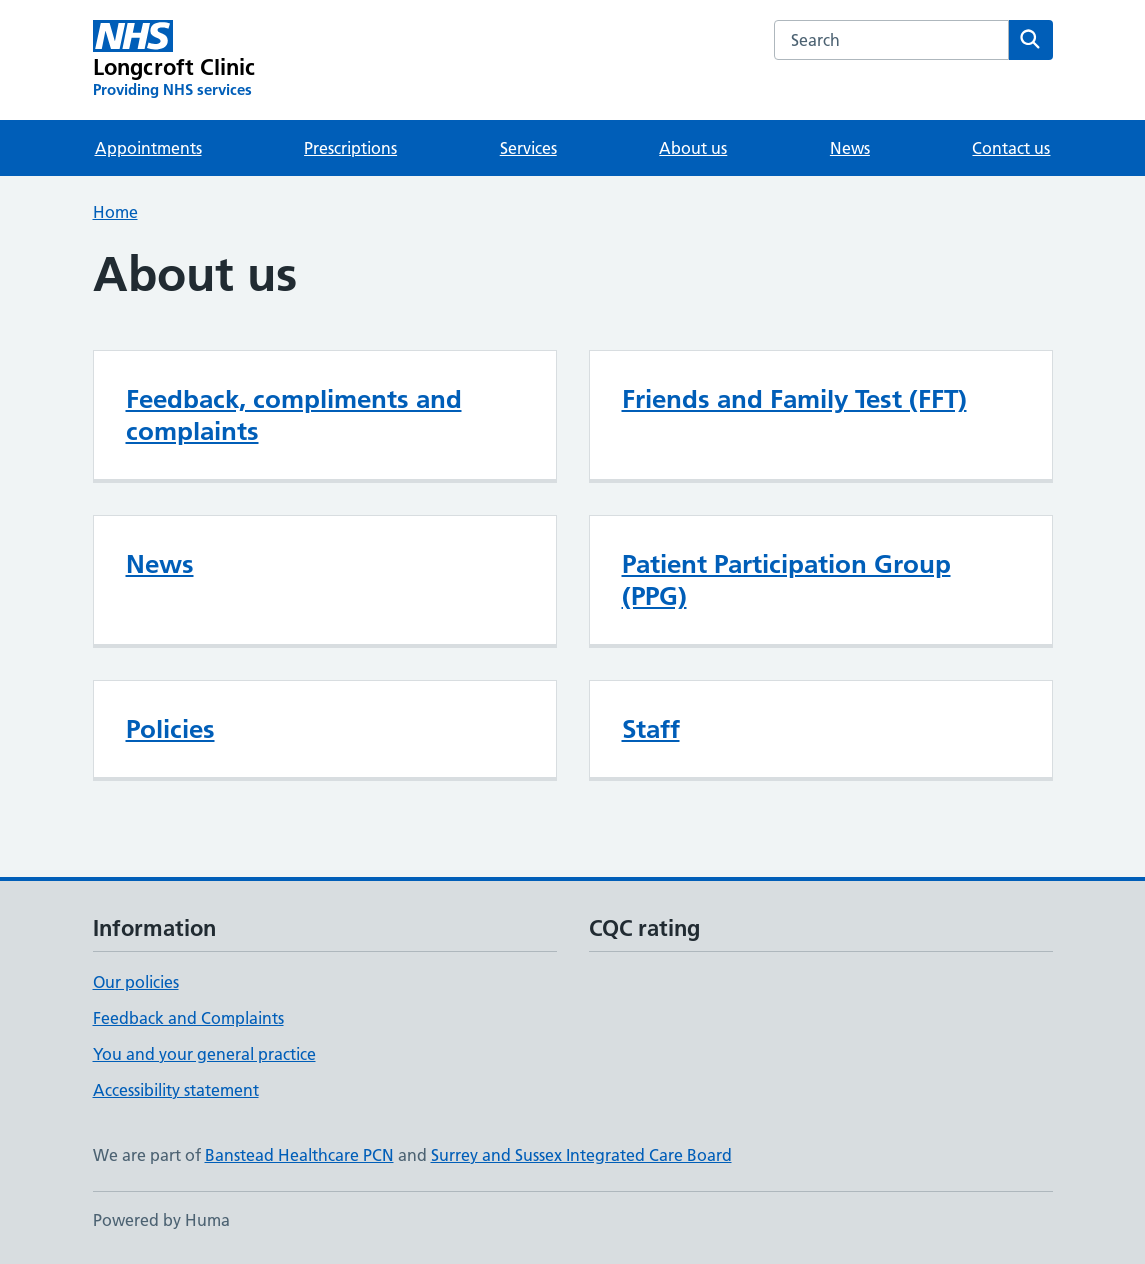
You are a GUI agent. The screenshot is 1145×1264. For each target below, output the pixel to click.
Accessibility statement (176, 1090)
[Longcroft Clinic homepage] (174, 60)
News (850, 148)
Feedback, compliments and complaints (294, 415)
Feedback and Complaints (188, 1018)
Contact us (1011, 148)
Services (528, 148)
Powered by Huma (161, 1220)
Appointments (148, 148)
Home (115, 212)
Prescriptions (350, 148)
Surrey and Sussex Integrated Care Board (581, 1155)
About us (693, 148)
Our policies (136, 982)
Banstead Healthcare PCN (299, 1155)
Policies (170, 729)
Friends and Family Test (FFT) (794, 399)
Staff (651, 729)
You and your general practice (204, 1054)
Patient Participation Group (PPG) (786, 580)
